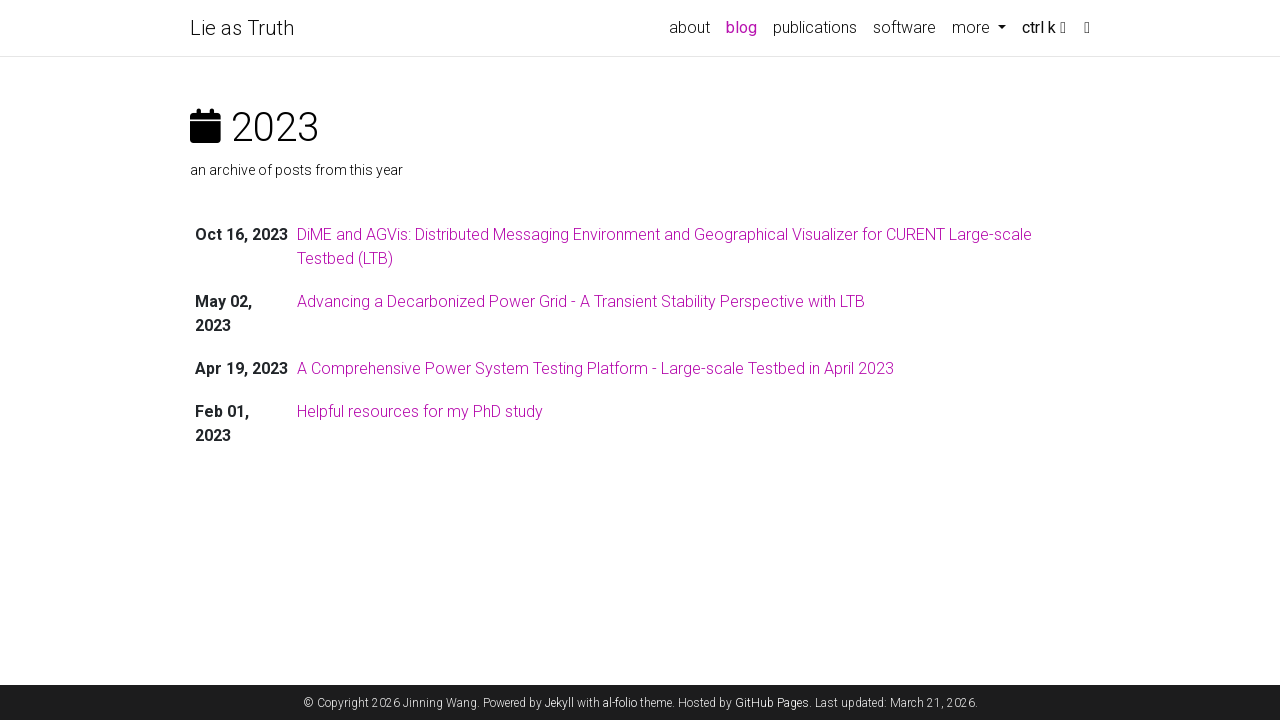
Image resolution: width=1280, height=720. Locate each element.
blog (741, 27)
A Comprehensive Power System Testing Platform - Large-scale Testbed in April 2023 (595, 368)
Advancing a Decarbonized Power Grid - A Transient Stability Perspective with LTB (581, 301)
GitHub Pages (772, 703)
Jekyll (559, 703)
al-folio (620, 703)
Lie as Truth (242, 28)
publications (815, 27)
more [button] (973, 27)
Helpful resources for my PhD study (420, 411)
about (689, 27)
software (904, 27)
